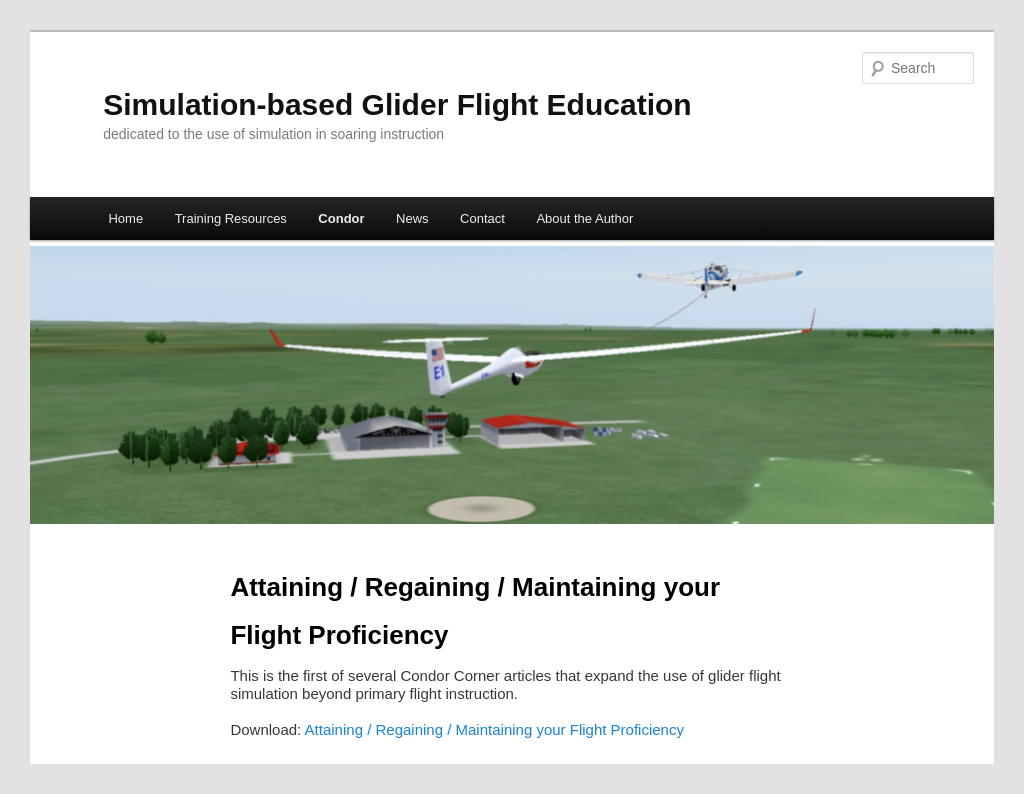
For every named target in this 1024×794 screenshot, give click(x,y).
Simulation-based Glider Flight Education (397, 104)
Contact (482, 218)
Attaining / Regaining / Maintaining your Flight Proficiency (494, 729)
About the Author (584, 218)
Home (125, 218)
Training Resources (231, 218)
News (412, 218)
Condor (341, 218)
